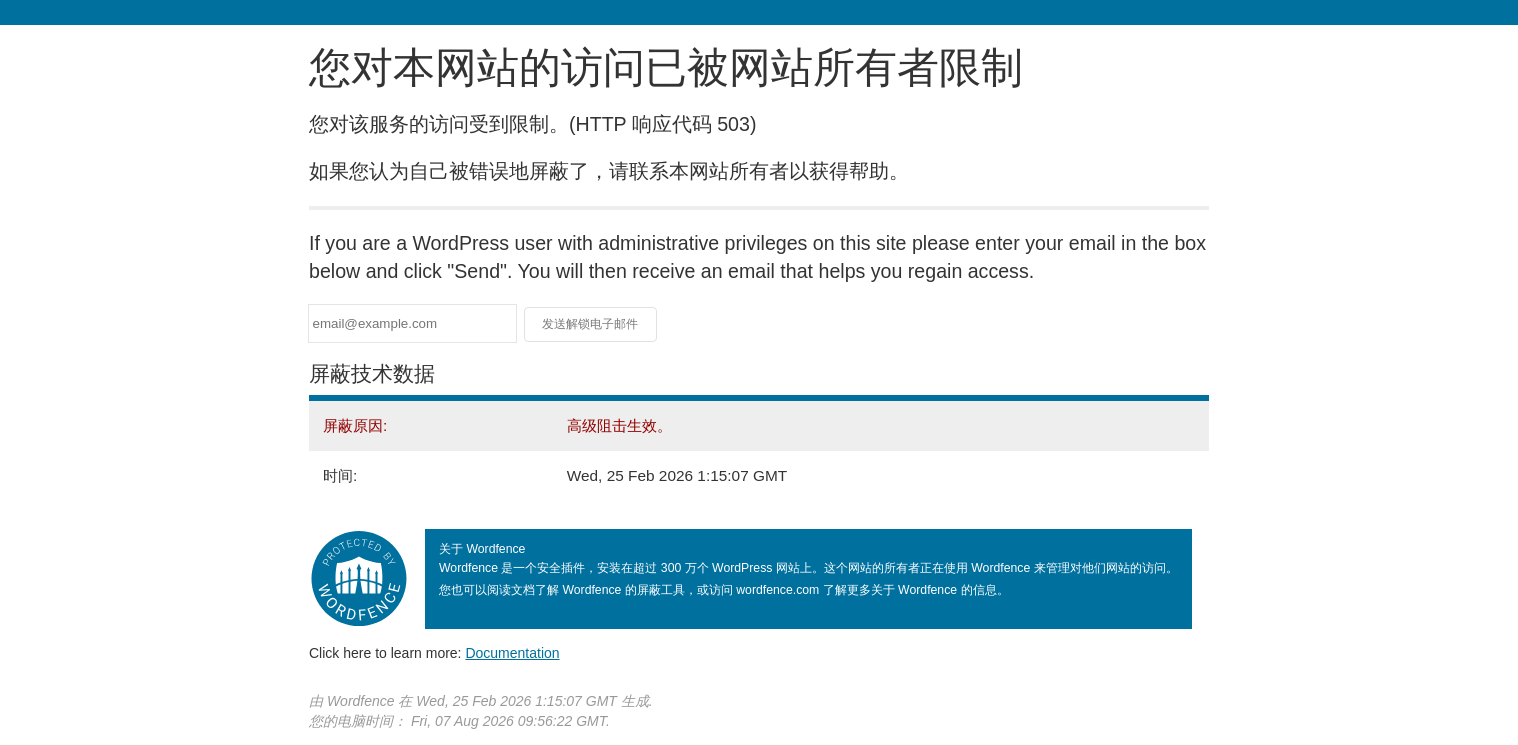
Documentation (512, 653)
